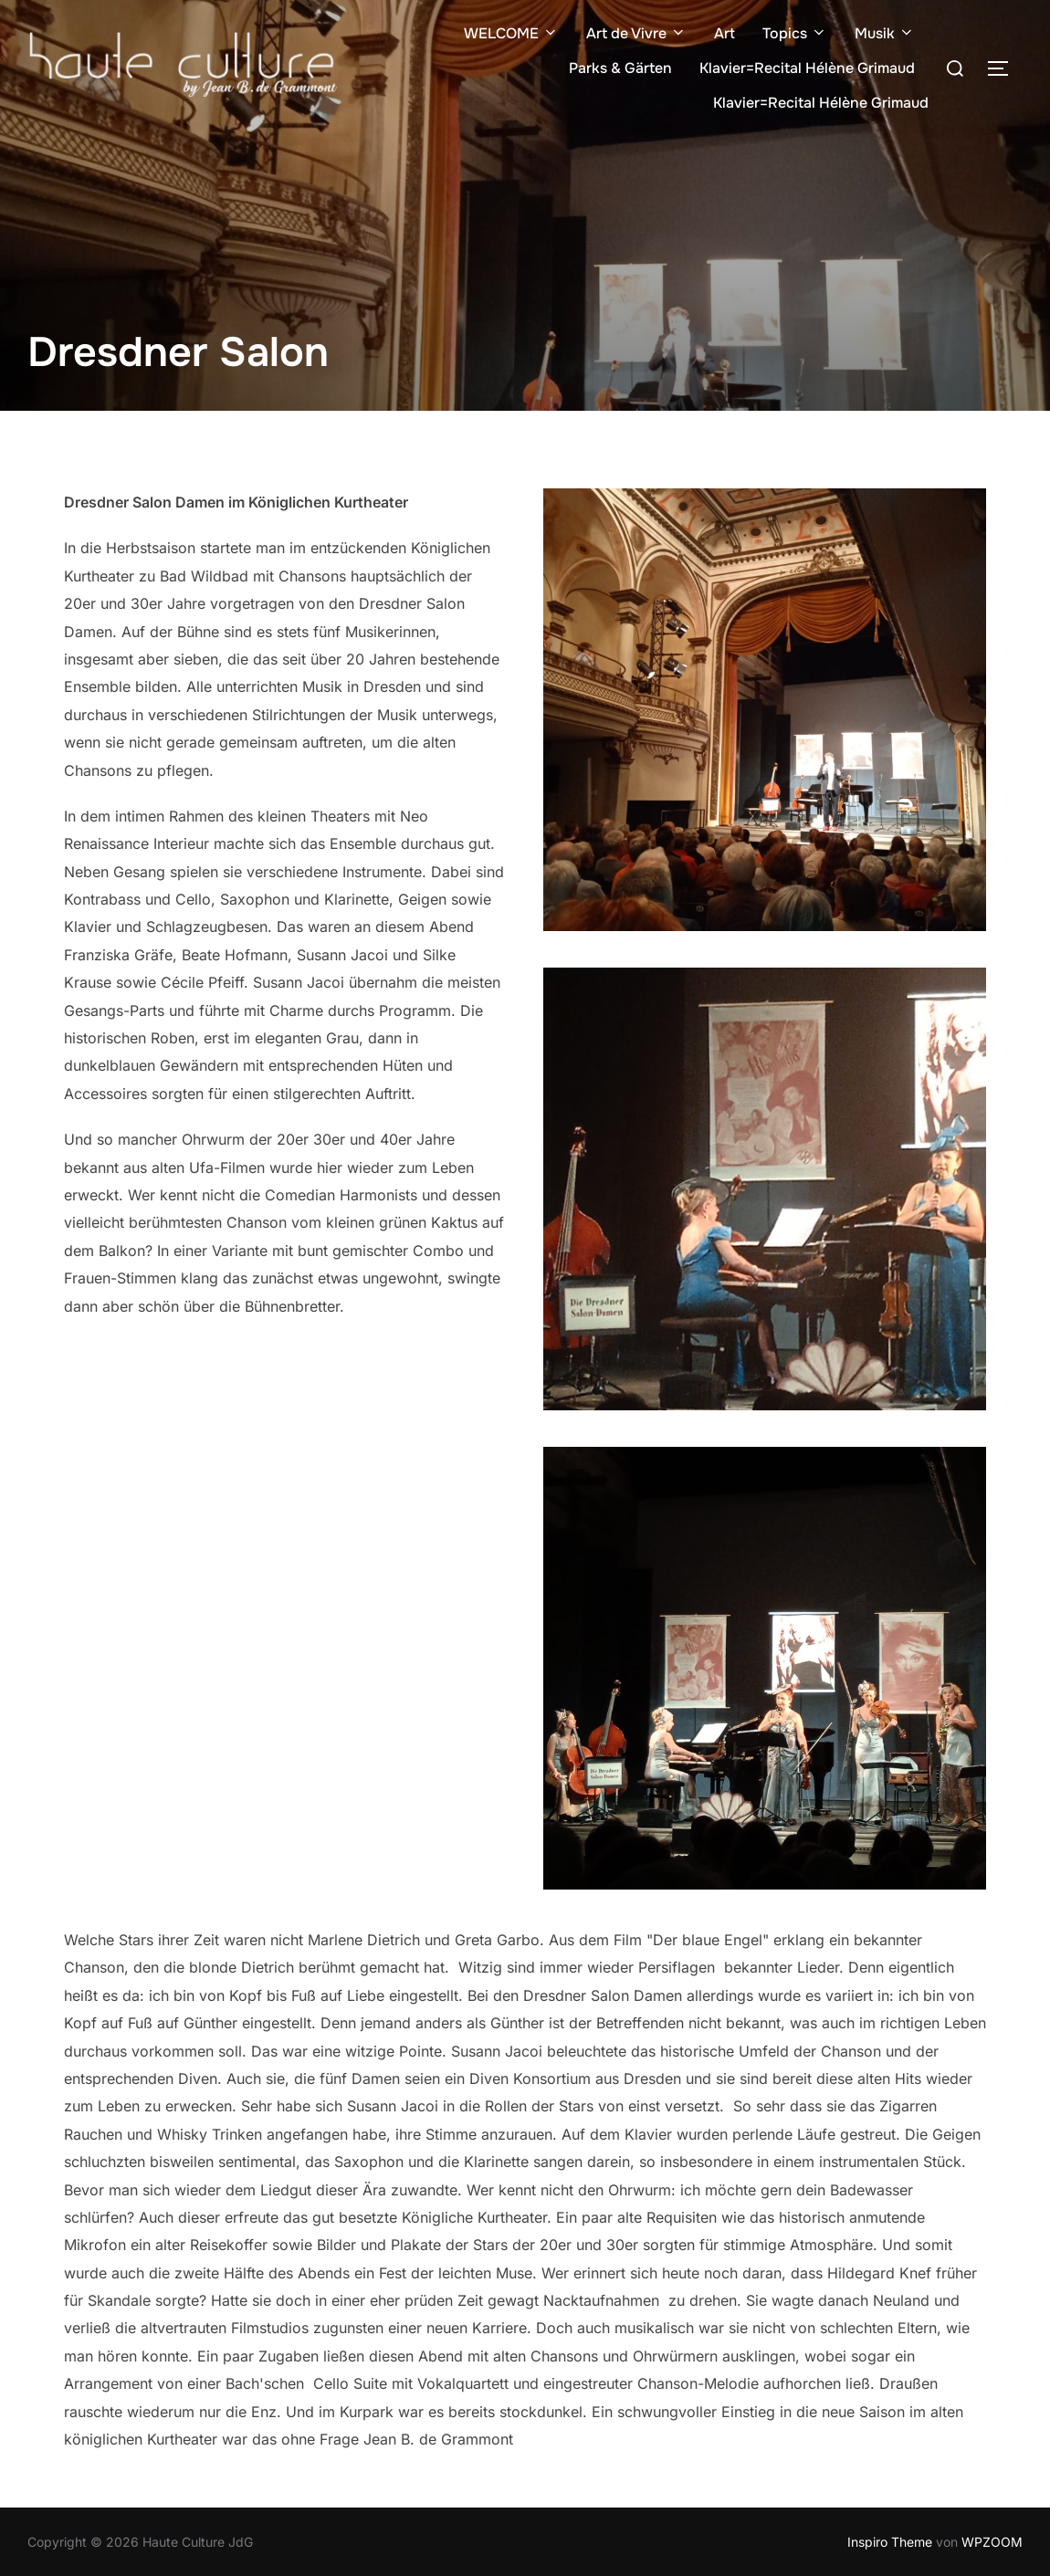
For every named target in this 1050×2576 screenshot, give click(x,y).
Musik (885, 33)
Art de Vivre (636, 33)
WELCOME (511, 33)
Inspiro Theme (889, 2542)
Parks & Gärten (620, 68)
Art (724, 33)
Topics (794, 33)
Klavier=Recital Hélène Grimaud (807, 68)
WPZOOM (992, 2542)
